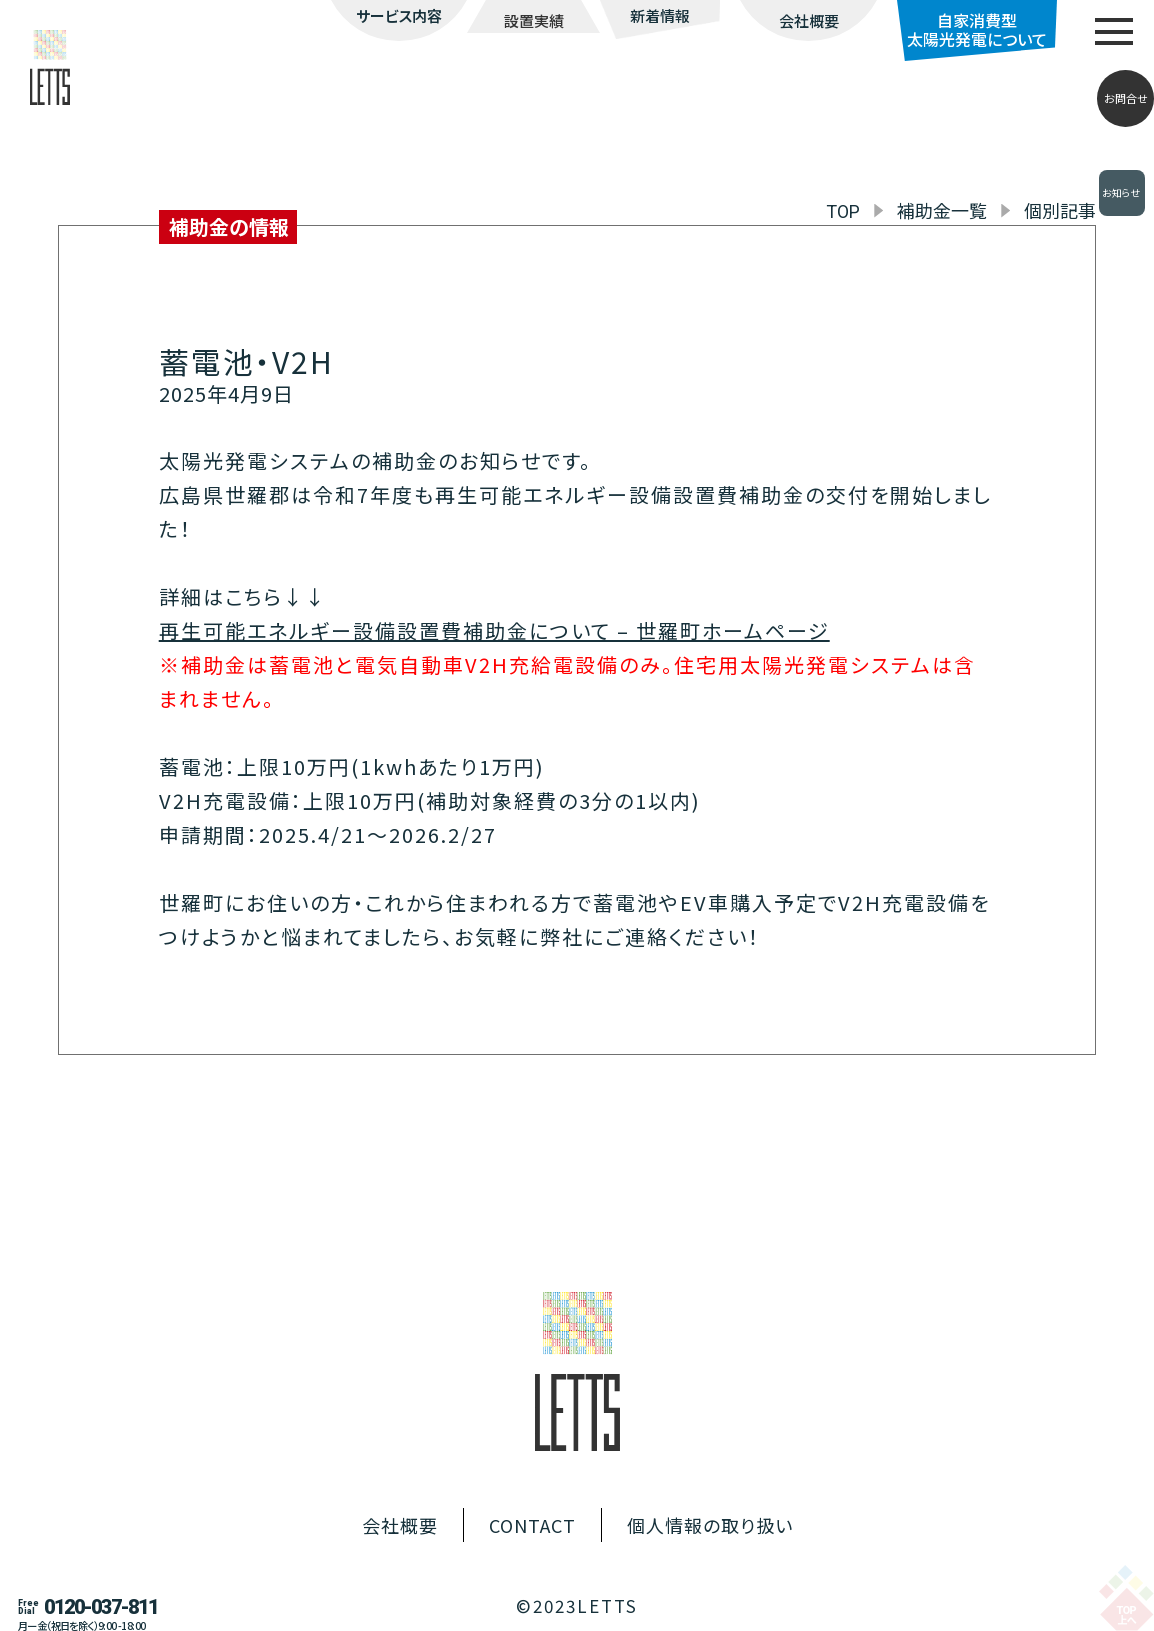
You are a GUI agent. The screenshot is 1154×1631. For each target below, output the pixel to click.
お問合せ (1126, 98)
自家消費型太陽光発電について (977, 29)
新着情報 (660, 15)
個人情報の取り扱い (710, 1525)
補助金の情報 (229, 226)
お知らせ (1121, 193)
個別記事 (1060, 210)
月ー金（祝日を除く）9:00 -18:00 (81, 1626)
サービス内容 (399, 15)
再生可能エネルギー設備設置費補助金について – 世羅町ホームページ (494, 630)
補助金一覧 (942, 210)
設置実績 (534, 20)
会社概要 (809, 20)
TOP (843, 211)
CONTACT (532, 1525)
